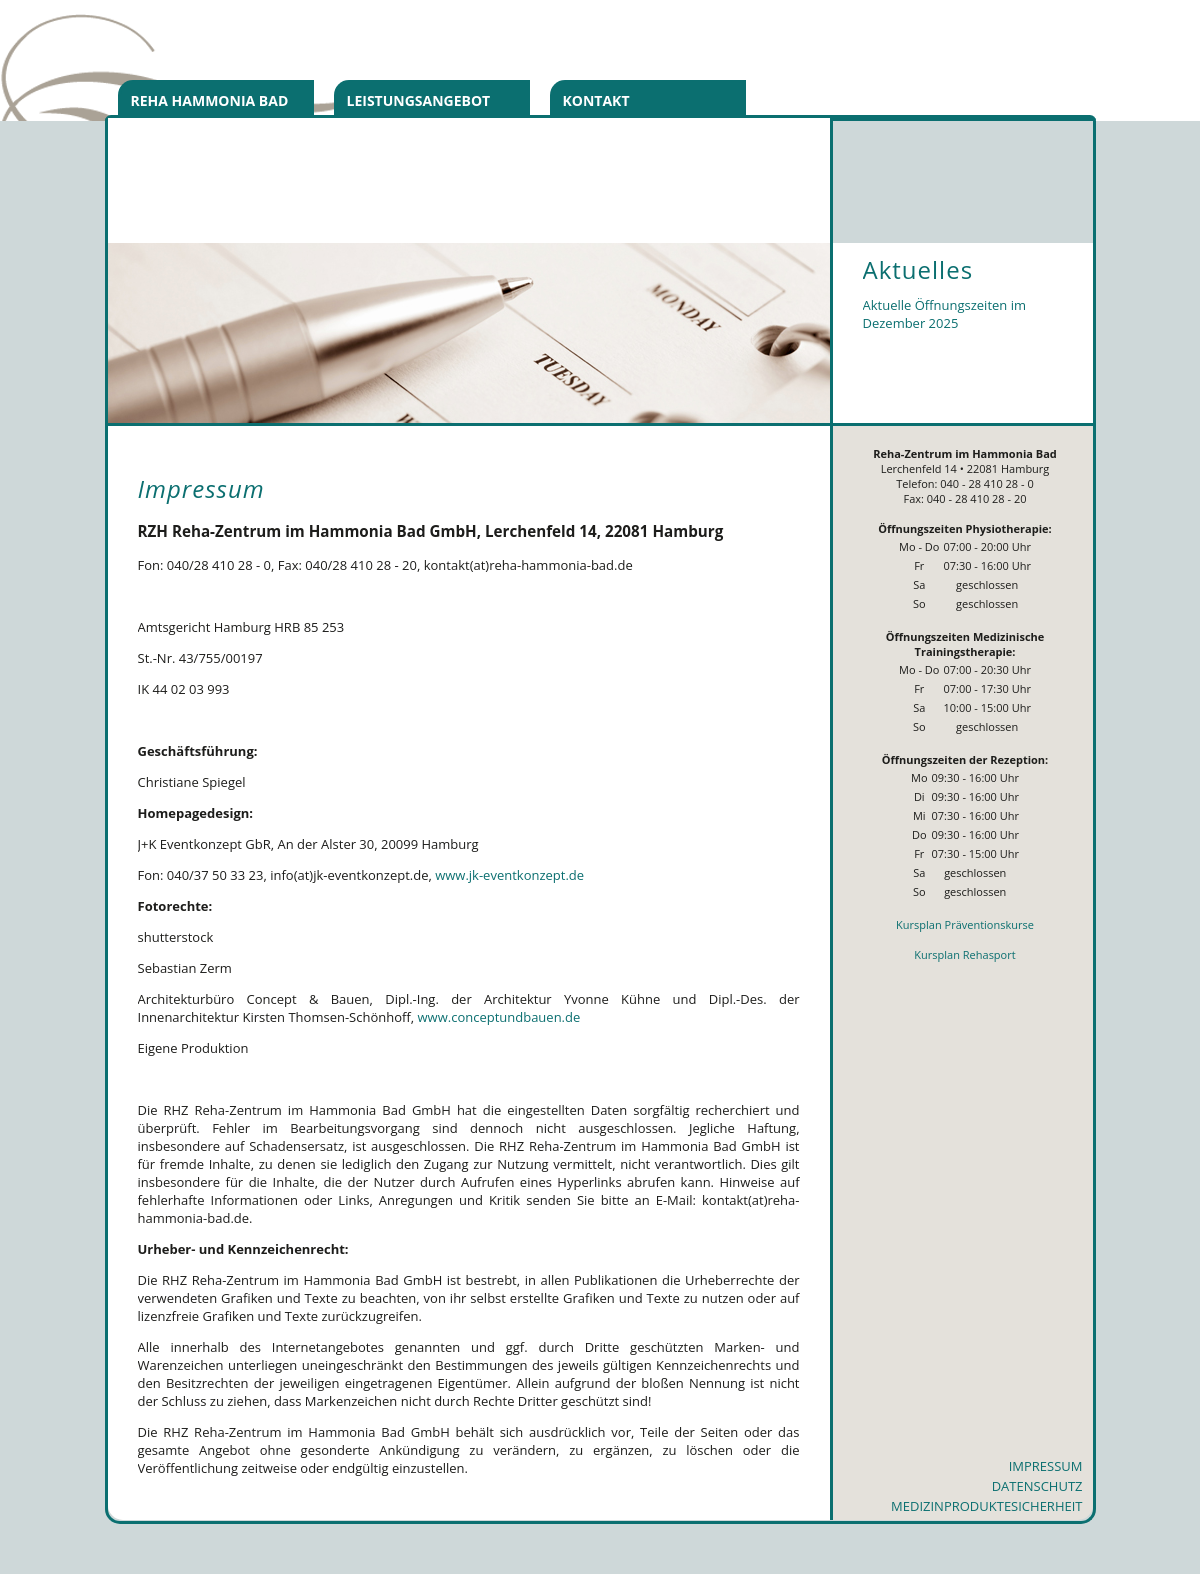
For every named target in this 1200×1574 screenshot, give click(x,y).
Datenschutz (1037, 1486)
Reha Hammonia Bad (210, 100)
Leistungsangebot (419, 100)
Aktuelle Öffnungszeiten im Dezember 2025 (945, 314)
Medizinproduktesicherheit (986, 1506)
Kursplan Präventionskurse (965, 924)
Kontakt (596, 100)
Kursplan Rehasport (964, 954)
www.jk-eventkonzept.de (509, 875)
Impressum (1046, 1466)
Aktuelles (918, 269)
